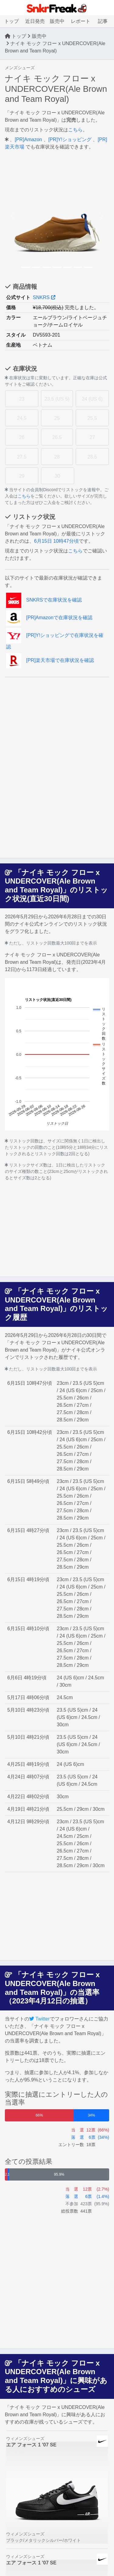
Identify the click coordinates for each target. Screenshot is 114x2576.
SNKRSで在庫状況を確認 (44, 599)
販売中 (57, 21)
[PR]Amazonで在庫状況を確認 (49, 617)
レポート (80, 21)
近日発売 (35, 21)
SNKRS (44, 297)
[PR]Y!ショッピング (70, 139)
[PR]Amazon (28, 139)
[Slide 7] (88, 267)
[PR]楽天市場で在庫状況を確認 (50, 660)
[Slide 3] (46, 267)
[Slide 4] (57, 267)
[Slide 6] (78, 267)
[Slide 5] (67, 267)
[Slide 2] (36, 267)
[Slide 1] (25, 267)
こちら (75, 129)
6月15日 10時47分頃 (56, 541)
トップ (11, 21)
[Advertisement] (57, 720)
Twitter (39, 2018)
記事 (103, 21)
